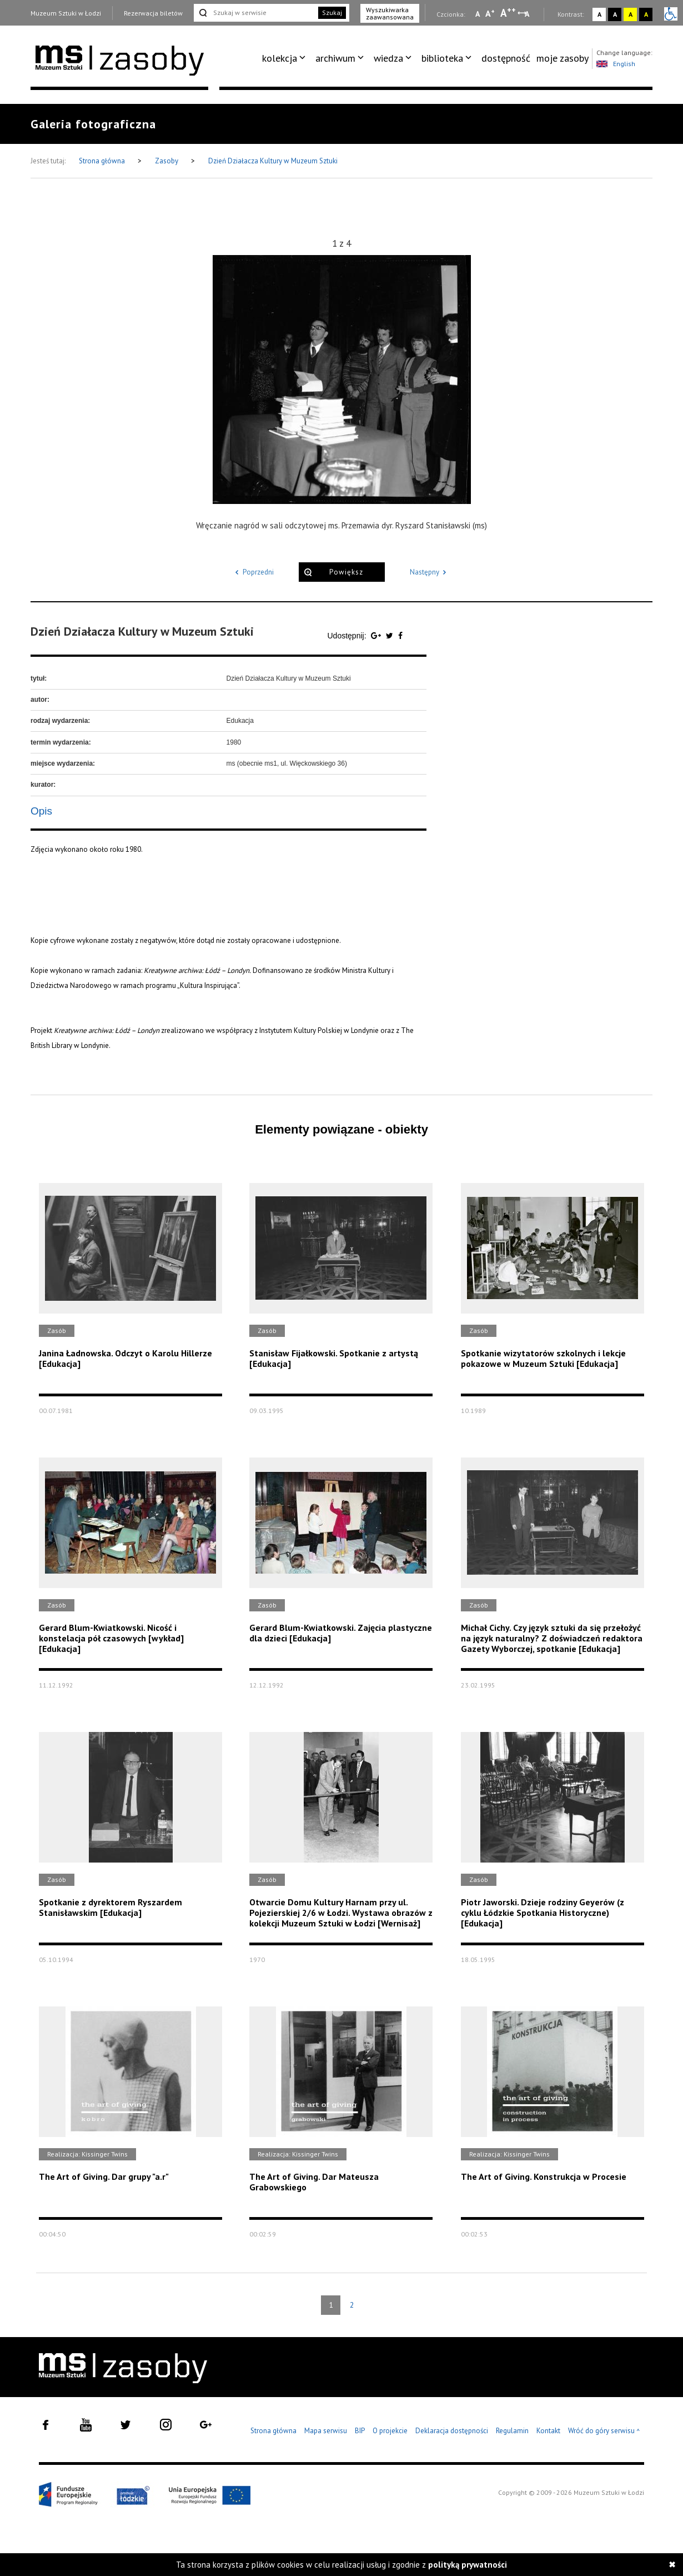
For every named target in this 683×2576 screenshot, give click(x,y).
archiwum (335, 58)
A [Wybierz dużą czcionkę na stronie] (508, 12)
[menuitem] (285, 58)
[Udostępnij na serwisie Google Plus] (377, 635)
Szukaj (332, 12)
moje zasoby (562, 58)
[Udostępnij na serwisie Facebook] (400, 635)
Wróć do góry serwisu (604, 2431)
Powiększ (346, 572)
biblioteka (442, 58)
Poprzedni (253, 572)
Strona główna (103, 161)
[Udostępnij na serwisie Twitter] (390, 635)
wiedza (388, 58)
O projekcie (390, 2430)
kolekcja (279, 58)
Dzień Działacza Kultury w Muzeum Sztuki (273, 161)
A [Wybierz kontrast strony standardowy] (599, 14)
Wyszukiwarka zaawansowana (390, 13)
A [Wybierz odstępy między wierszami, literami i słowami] (528, 14)
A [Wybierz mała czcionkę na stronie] (477, 14)
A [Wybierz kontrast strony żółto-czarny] (630, 14)
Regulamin (512, 2430)
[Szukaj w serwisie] (255, 13)
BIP (360, 2430)
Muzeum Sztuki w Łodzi (66, 13)
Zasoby (167, 161)
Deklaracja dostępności (451, 2430)
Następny (430, 572)
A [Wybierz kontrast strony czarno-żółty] (646, 14)
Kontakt (548, 2430)
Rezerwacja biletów (153, 13)
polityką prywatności (467, 2564)
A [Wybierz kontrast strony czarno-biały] (615, 14)
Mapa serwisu (325, 2430)
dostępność (505, 58)
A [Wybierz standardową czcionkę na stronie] (490, 13)
